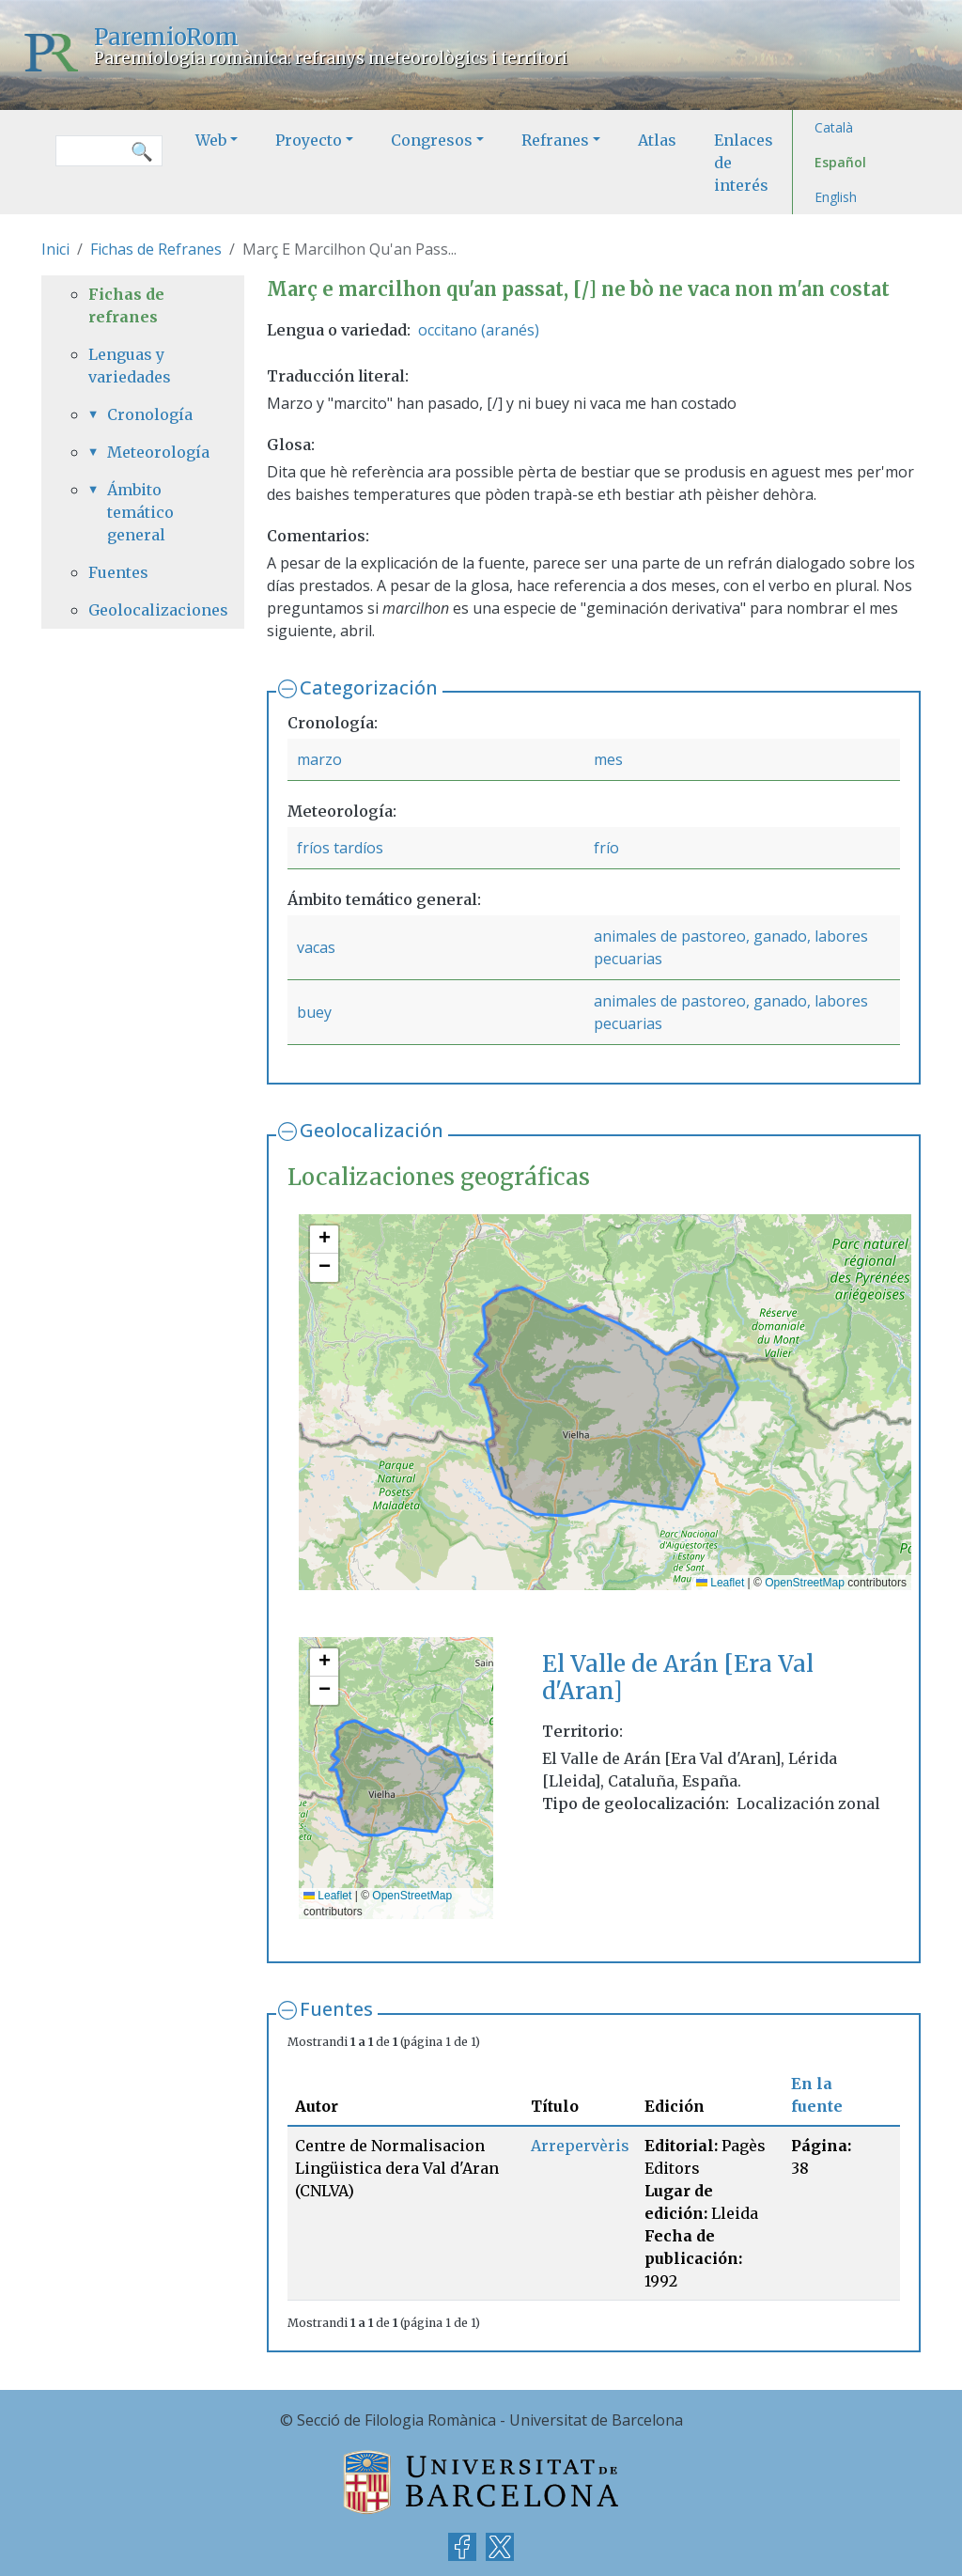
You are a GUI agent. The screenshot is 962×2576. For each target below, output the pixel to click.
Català (834, 127)
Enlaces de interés (743, 163)
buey (314, 1012)
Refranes (555, 140)
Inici (55, 249)
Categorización (369, 687)
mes (608, 759)
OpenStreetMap (805, 1582)
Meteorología (152, 452)
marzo (319, 759)
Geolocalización (371, 1130)
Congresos (432, 140)
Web (210, 140)
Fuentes (336, 2009)
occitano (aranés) (478, 330)
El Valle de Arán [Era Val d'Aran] (678, 1677)
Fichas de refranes (126, 305)
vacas (316, 947)
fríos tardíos (340, 847)
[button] (324, 1240)
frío (606, 847)
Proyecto (308, 140)
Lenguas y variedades (129, 365)
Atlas (657, 140)
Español (840, 162)
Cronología (150, 414)
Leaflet (720, 1582)
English (836, 197)
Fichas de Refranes (156, 249)
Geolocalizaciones (142, 610)
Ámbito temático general (140, 512)
